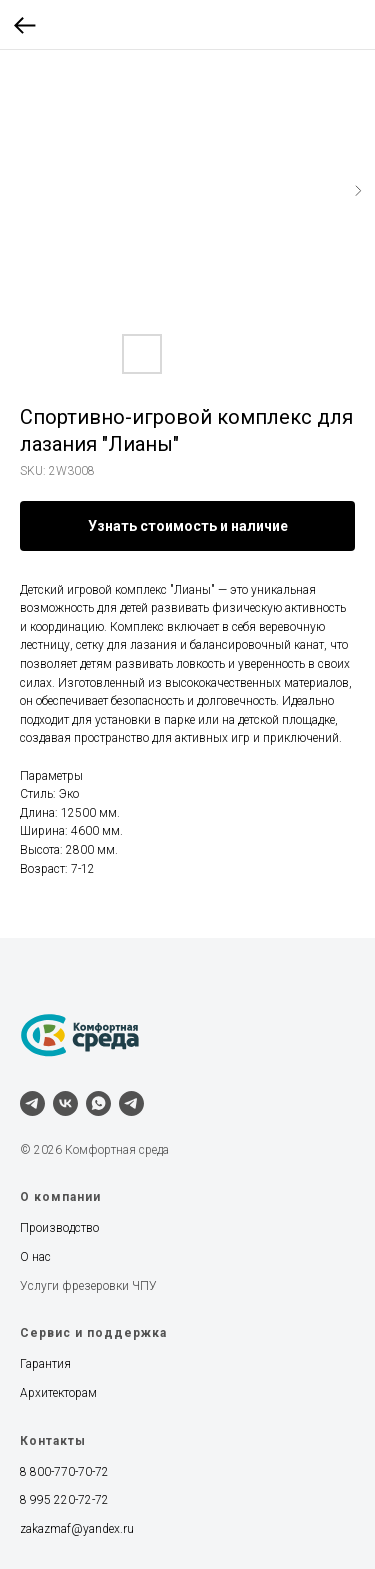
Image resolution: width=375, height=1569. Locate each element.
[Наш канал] (131, 1103)
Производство (59, 1228)
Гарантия (45, 1364)
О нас (35, 1257)
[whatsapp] (98, 1103)
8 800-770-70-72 (64, 1472)
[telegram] (32, 1103)
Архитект (44, 1393)
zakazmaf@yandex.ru (77, 1529)
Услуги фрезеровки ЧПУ (88, 1286)
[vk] (65, 1103)
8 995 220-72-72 (64, 1500)
